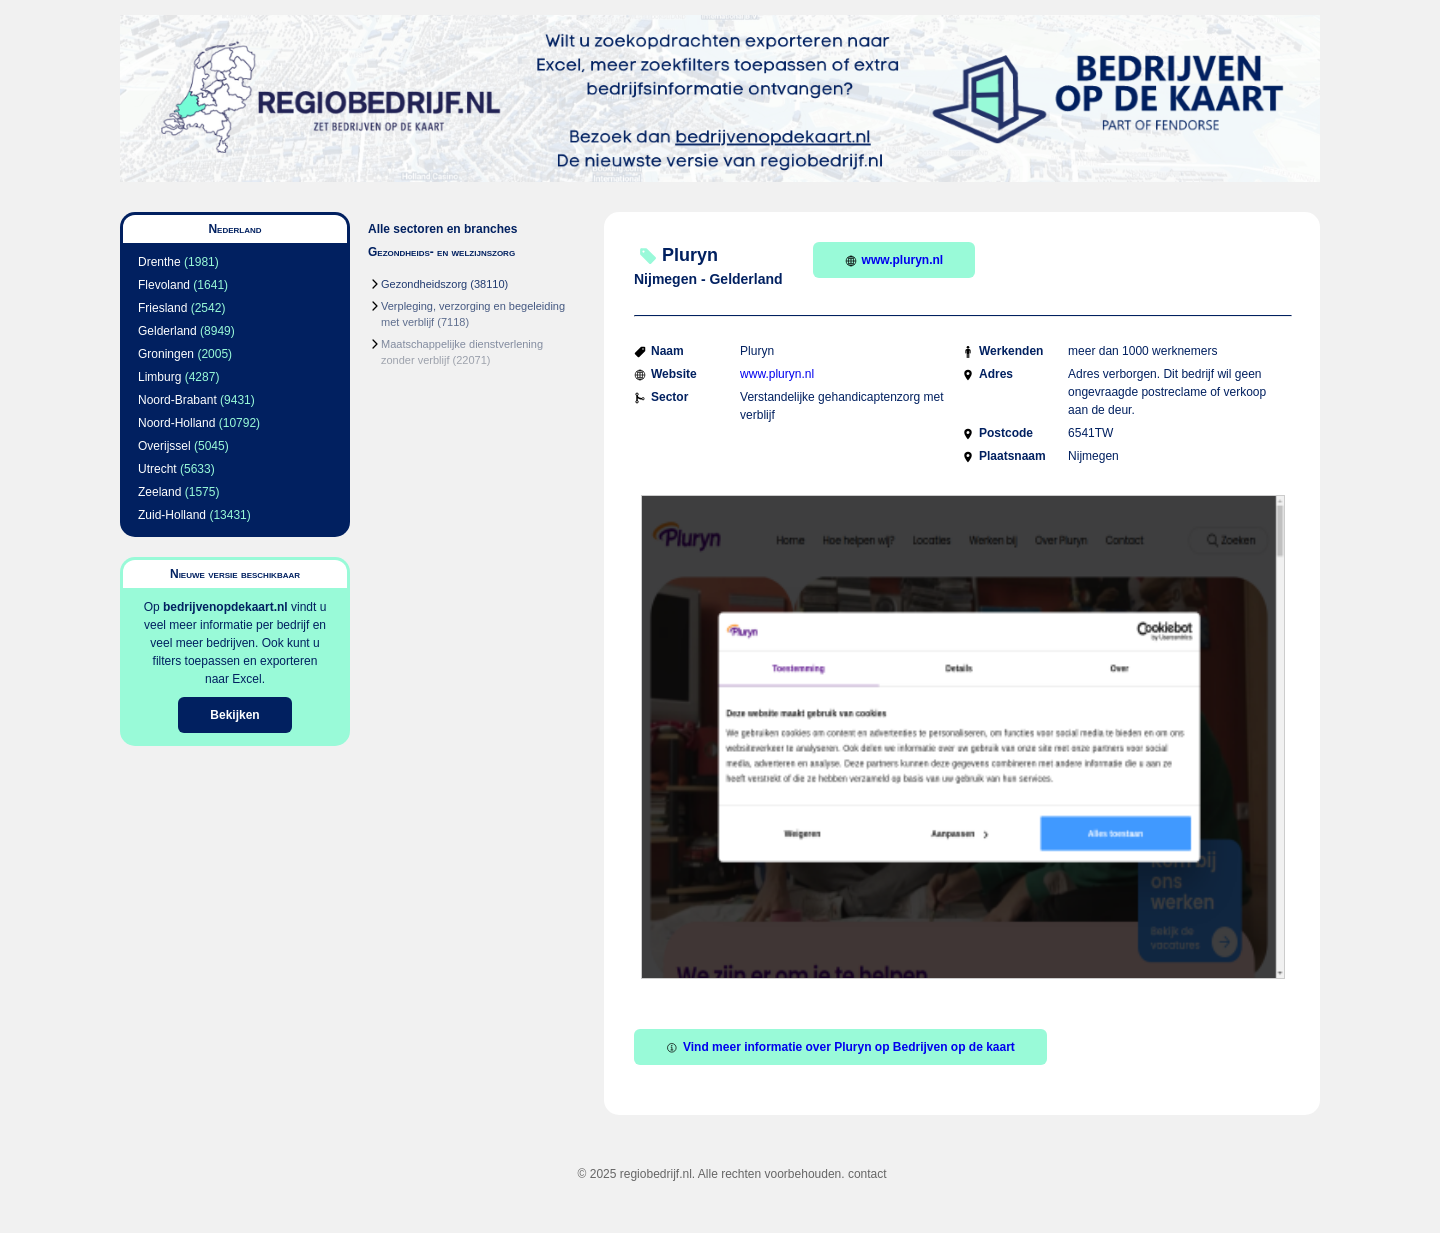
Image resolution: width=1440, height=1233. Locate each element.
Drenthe (159, 262)
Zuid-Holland (172, 515)
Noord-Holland (176, 423)
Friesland (162, 308)
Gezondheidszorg (424, 284)
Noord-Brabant (177, 400)
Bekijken (234, 715)
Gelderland (167, 331)
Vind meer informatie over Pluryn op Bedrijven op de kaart (840, 1047)
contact (867, 1174)
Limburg (159, 377)
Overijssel (164, 446)
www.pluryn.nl (894, 260)
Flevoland (164, 285)
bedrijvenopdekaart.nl (225, 607)
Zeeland (159, 492)
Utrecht (157, 469)
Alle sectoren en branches (442, 229)
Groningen (166, 354)
